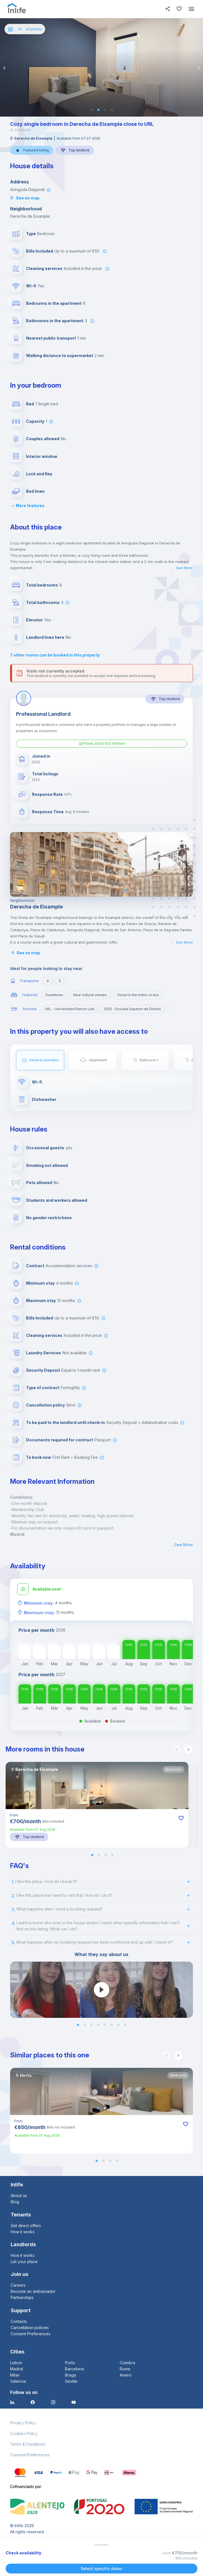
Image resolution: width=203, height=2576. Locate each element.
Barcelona (74, 2368)
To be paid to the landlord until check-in (65, 1422)
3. (13, 1909)
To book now (38, 1457)
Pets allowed (39, 1182)
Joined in (41, 756)
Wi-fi (31, 285)
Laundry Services (43, 1352)
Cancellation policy (45, 1405)
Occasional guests (45, 1147)
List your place (24, 2261)
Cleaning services (44, 268)
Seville (71, 2381)
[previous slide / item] (4, 67)
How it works (22, 2231)
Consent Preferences (30, 2333)
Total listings (45, 773)
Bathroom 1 (149, 1060)
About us (19, 2195)
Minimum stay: (39, 1603)
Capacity (35, 421)
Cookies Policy (24, 2433)
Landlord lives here (45, 637)
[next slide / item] (199, 67)
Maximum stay (41, 1300)
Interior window (41, 456)
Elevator (34, 619)
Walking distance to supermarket (59, 355)
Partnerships (22, 2297)
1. (13, 1882)
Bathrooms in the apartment (54, 320)
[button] (92, 110)
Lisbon (16, 2362)
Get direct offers (26, 2225)
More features (27, 505)
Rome (125, 2368)
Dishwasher (44, 1099)
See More (184, 567)
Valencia (18, 2381)
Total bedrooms (42, 585)
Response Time (48, 811)
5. (13, 1942)
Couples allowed (42, 438)
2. (13, 1895)
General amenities (44, 1060)
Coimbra (127, 2362)
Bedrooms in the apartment (54, 303)
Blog (15, 2201)
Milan (15, 2375)
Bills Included (39, 251)
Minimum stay (40, 1283)
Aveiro (126, 2375)
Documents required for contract (59, 1439)
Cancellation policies (30, 2327)
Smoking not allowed (47, 1165)
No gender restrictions (49, 1217)
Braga (70, 2375)
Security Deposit (43, 1370)
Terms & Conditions (27, 2444)
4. (13, 1923)
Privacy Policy (23, 2422)
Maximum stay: (39, 1612)
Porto (70, 2362)
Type (31, 233)
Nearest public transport (51, 338)
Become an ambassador (33, 2291)
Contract (35, 1265)
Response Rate (47, 794)
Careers (18, 2285)
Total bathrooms (43, 602)
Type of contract (42, 1387)
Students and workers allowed (56, 1200)
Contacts (19, 2321)
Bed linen (35, 491)
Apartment (98, 1060)
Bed (30, 403)
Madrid (16, 2368)
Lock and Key (39, 473)
